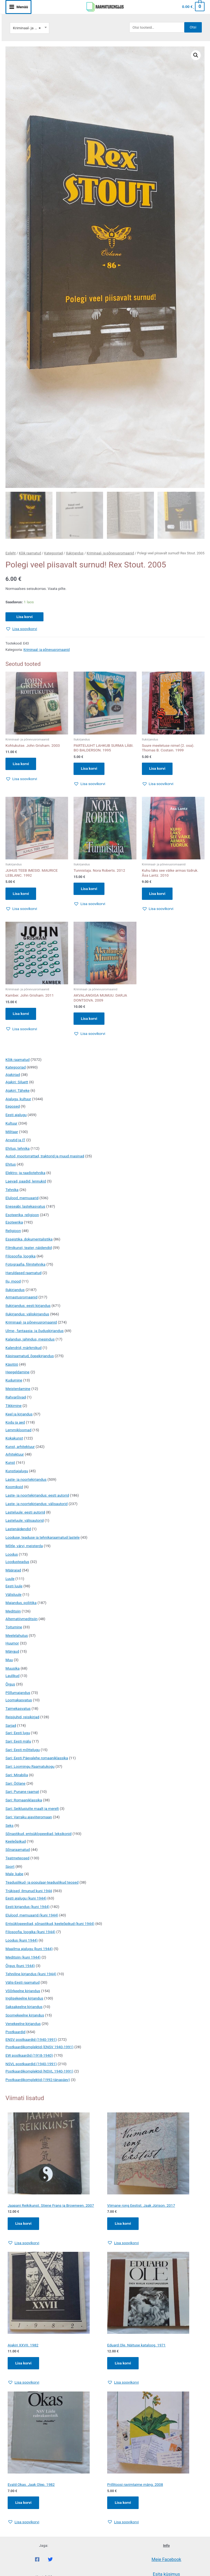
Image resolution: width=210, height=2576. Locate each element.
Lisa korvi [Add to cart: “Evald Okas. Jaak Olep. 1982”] (23, 2504)
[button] (196, 55)
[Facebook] (37, 2560)
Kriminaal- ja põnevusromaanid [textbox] (29, 27)
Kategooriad (53, 553)
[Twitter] (50, 2560)
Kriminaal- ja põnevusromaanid (110, 553)
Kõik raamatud (30, 553)
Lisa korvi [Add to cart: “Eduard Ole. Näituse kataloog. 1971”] (123, 2364)
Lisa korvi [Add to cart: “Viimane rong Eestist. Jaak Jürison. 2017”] (123, 2224)
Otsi (193, 27)
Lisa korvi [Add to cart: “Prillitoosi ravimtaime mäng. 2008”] (123, 2504)
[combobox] (29, 28)
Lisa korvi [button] (21, 764)
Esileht (10, 553)
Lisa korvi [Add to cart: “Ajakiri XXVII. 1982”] (23, 2364)
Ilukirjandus (74, 553)
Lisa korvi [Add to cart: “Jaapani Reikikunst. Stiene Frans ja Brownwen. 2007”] (23, 2224)
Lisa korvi (24, 616)
